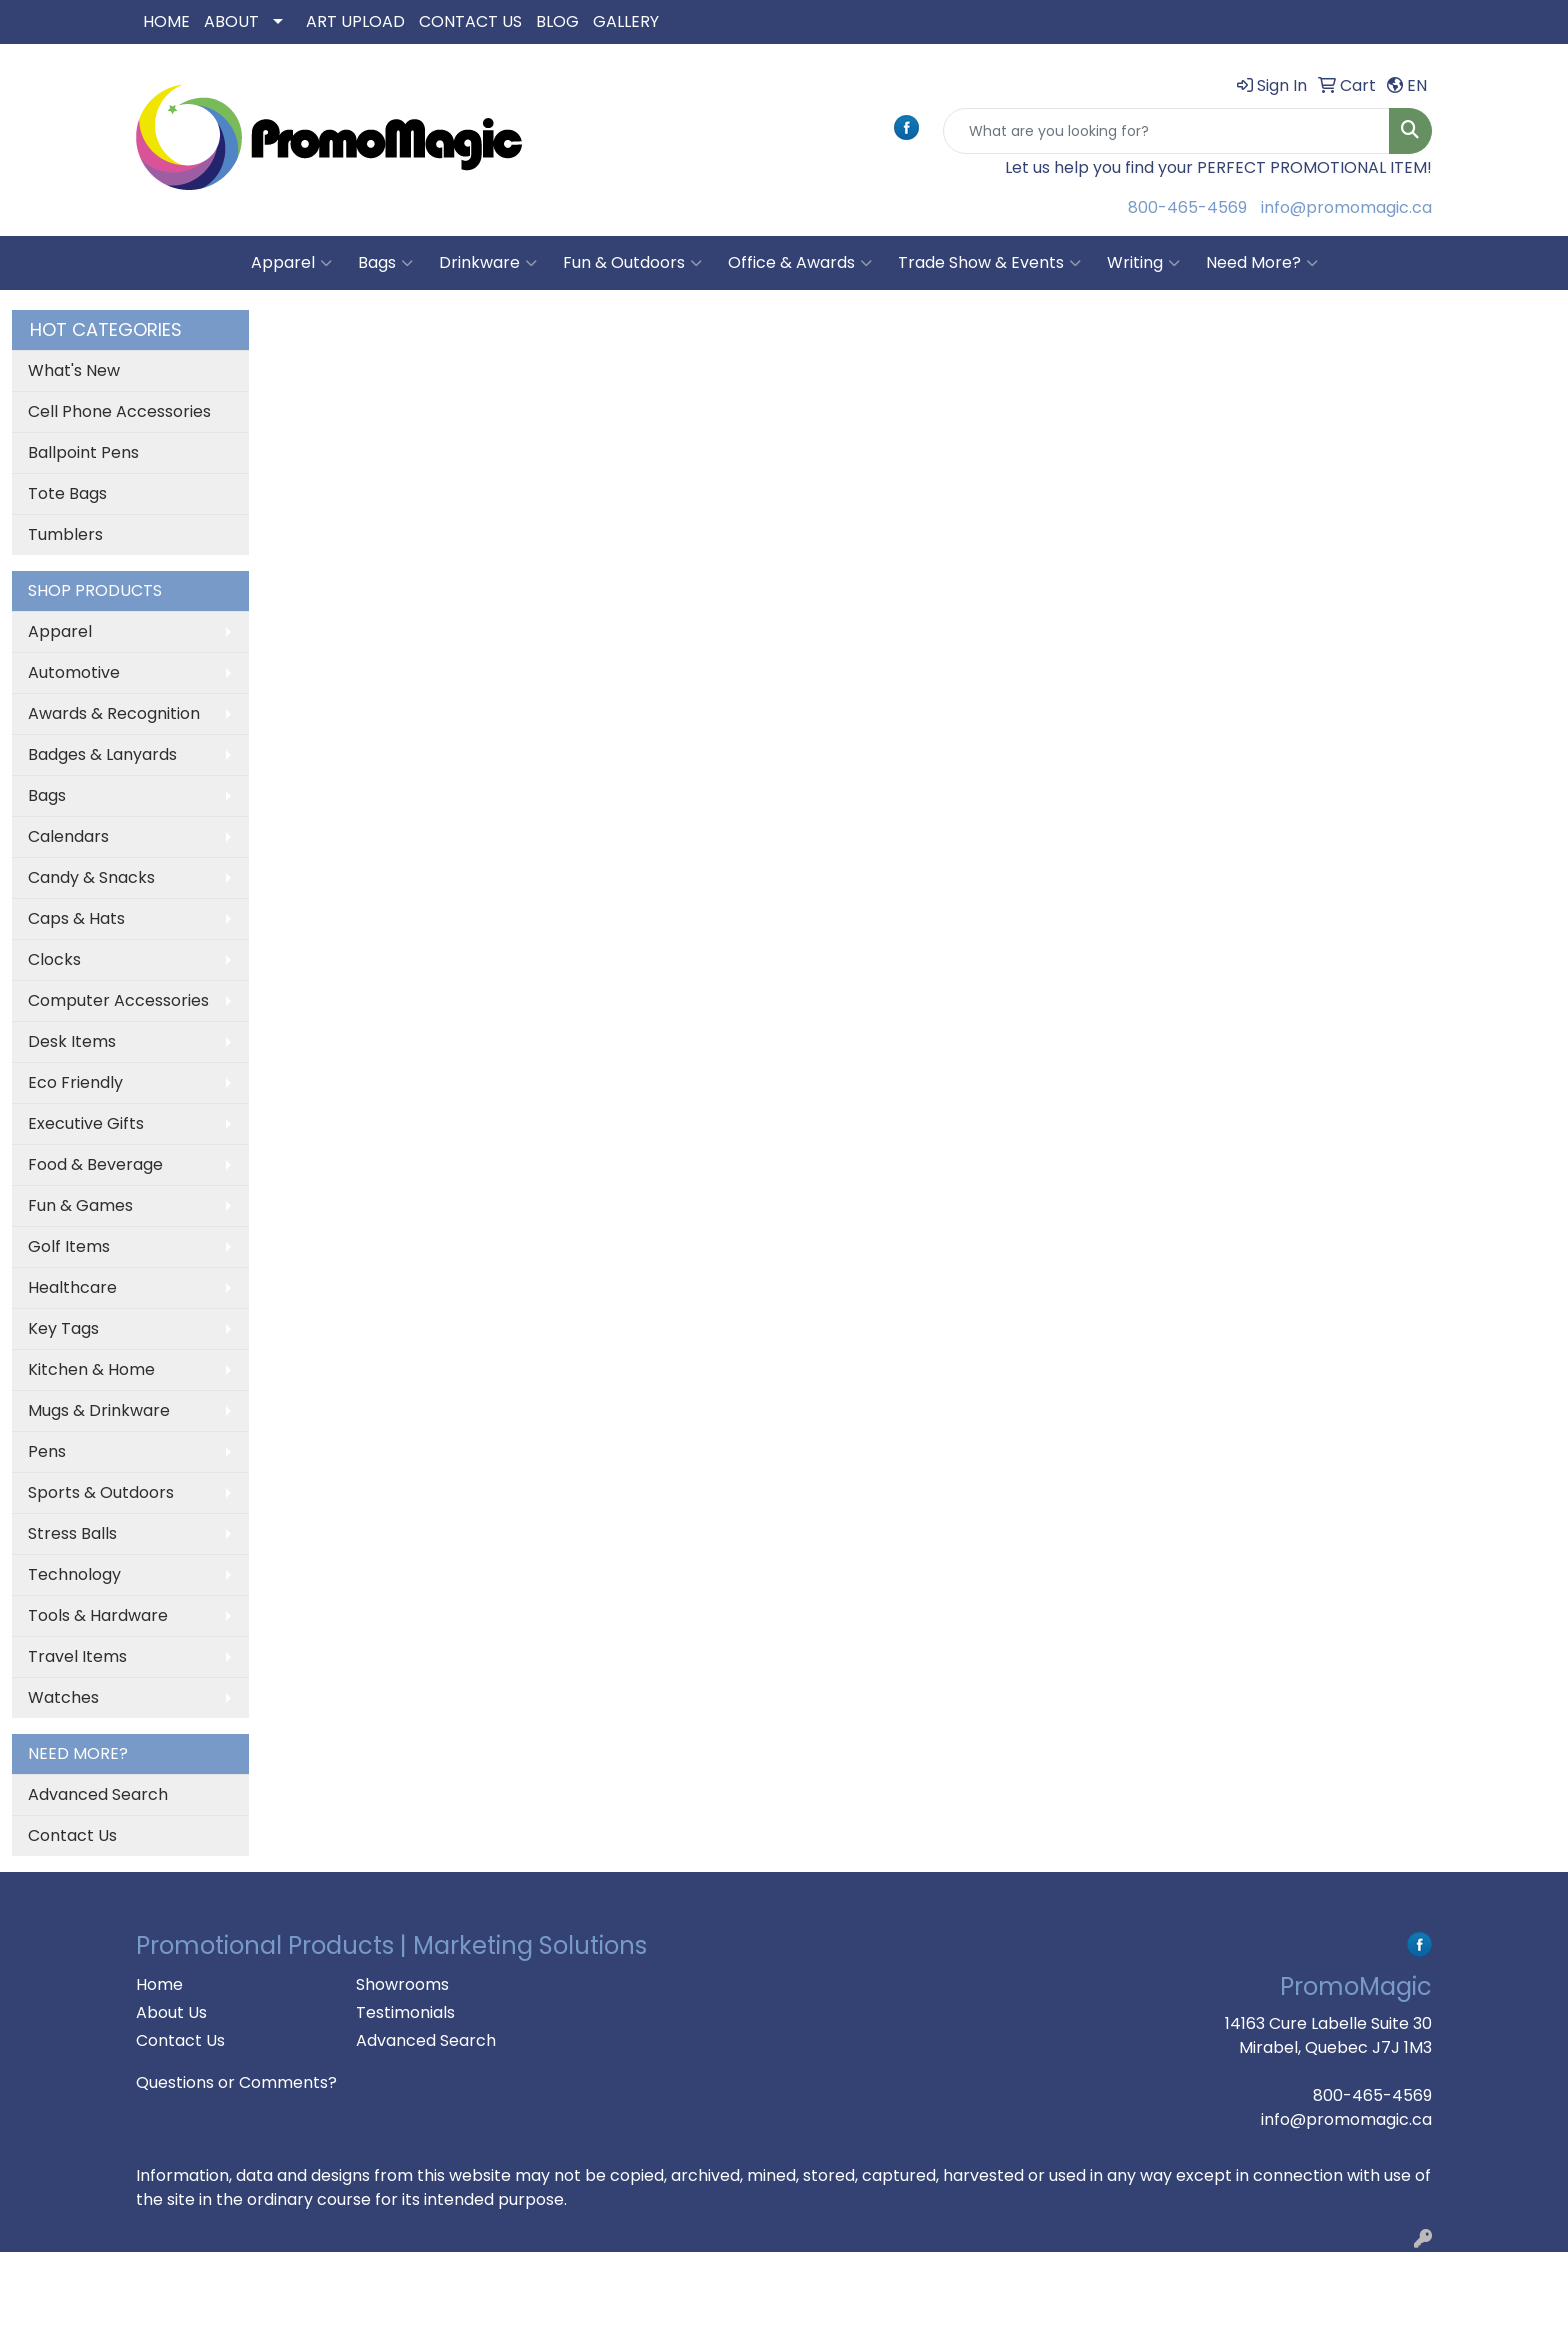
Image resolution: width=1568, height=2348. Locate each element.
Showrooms (402, 1984)
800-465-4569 (1187, 207)
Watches (63, 1697)
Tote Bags (67, 493)
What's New (74, 370)
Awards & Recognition (114, 713)
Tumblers (65, 534)
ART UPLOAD (355, 21)
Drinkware (488, 263)
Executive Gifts (86, 1123)
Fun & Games (80, 1205)
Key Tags (63, 1328)
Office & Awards (800, 263)
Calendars (68, 836)
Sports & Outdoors (101, 1492)
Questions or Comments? (236, 2082)
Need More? (1262, 263)
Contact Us (72, 1835)
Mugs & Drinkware (99, 1410)
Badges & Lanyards (102, 754)
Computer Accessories (118, 1000)
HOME (166, 21)
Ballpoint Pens (83, 452)
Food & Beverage (95, 1164)
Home (159, 1984)
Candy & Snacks (91, 877)
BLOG (557, 21)
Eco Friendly (75, 1082)
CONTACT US (470, 21)
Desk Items (72, 1041)
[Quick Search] (1166, 131)
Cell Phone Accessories (119, 411)
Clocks (54, 959)
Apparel (291, 263)
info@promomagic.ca (1346, 207)
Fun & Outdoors (632, 263)
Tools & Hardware (98, 1615)
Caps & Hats (76, 918)
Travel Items (77, 1656)
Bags (385, 263)
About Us (171, 2012)
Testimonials (405, 2012)
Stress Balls (72, 1533)
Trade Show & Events (989, 263)
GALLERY (626, 21)
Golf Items (69, 1246)
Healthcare (72, 1287)
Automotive (74, 672)
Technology (74, 1574)
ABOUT (231, 21)
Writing (1143, 263)
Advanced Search (98, 1794)
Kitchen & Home (91, 1369)
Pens (47, 1451)
